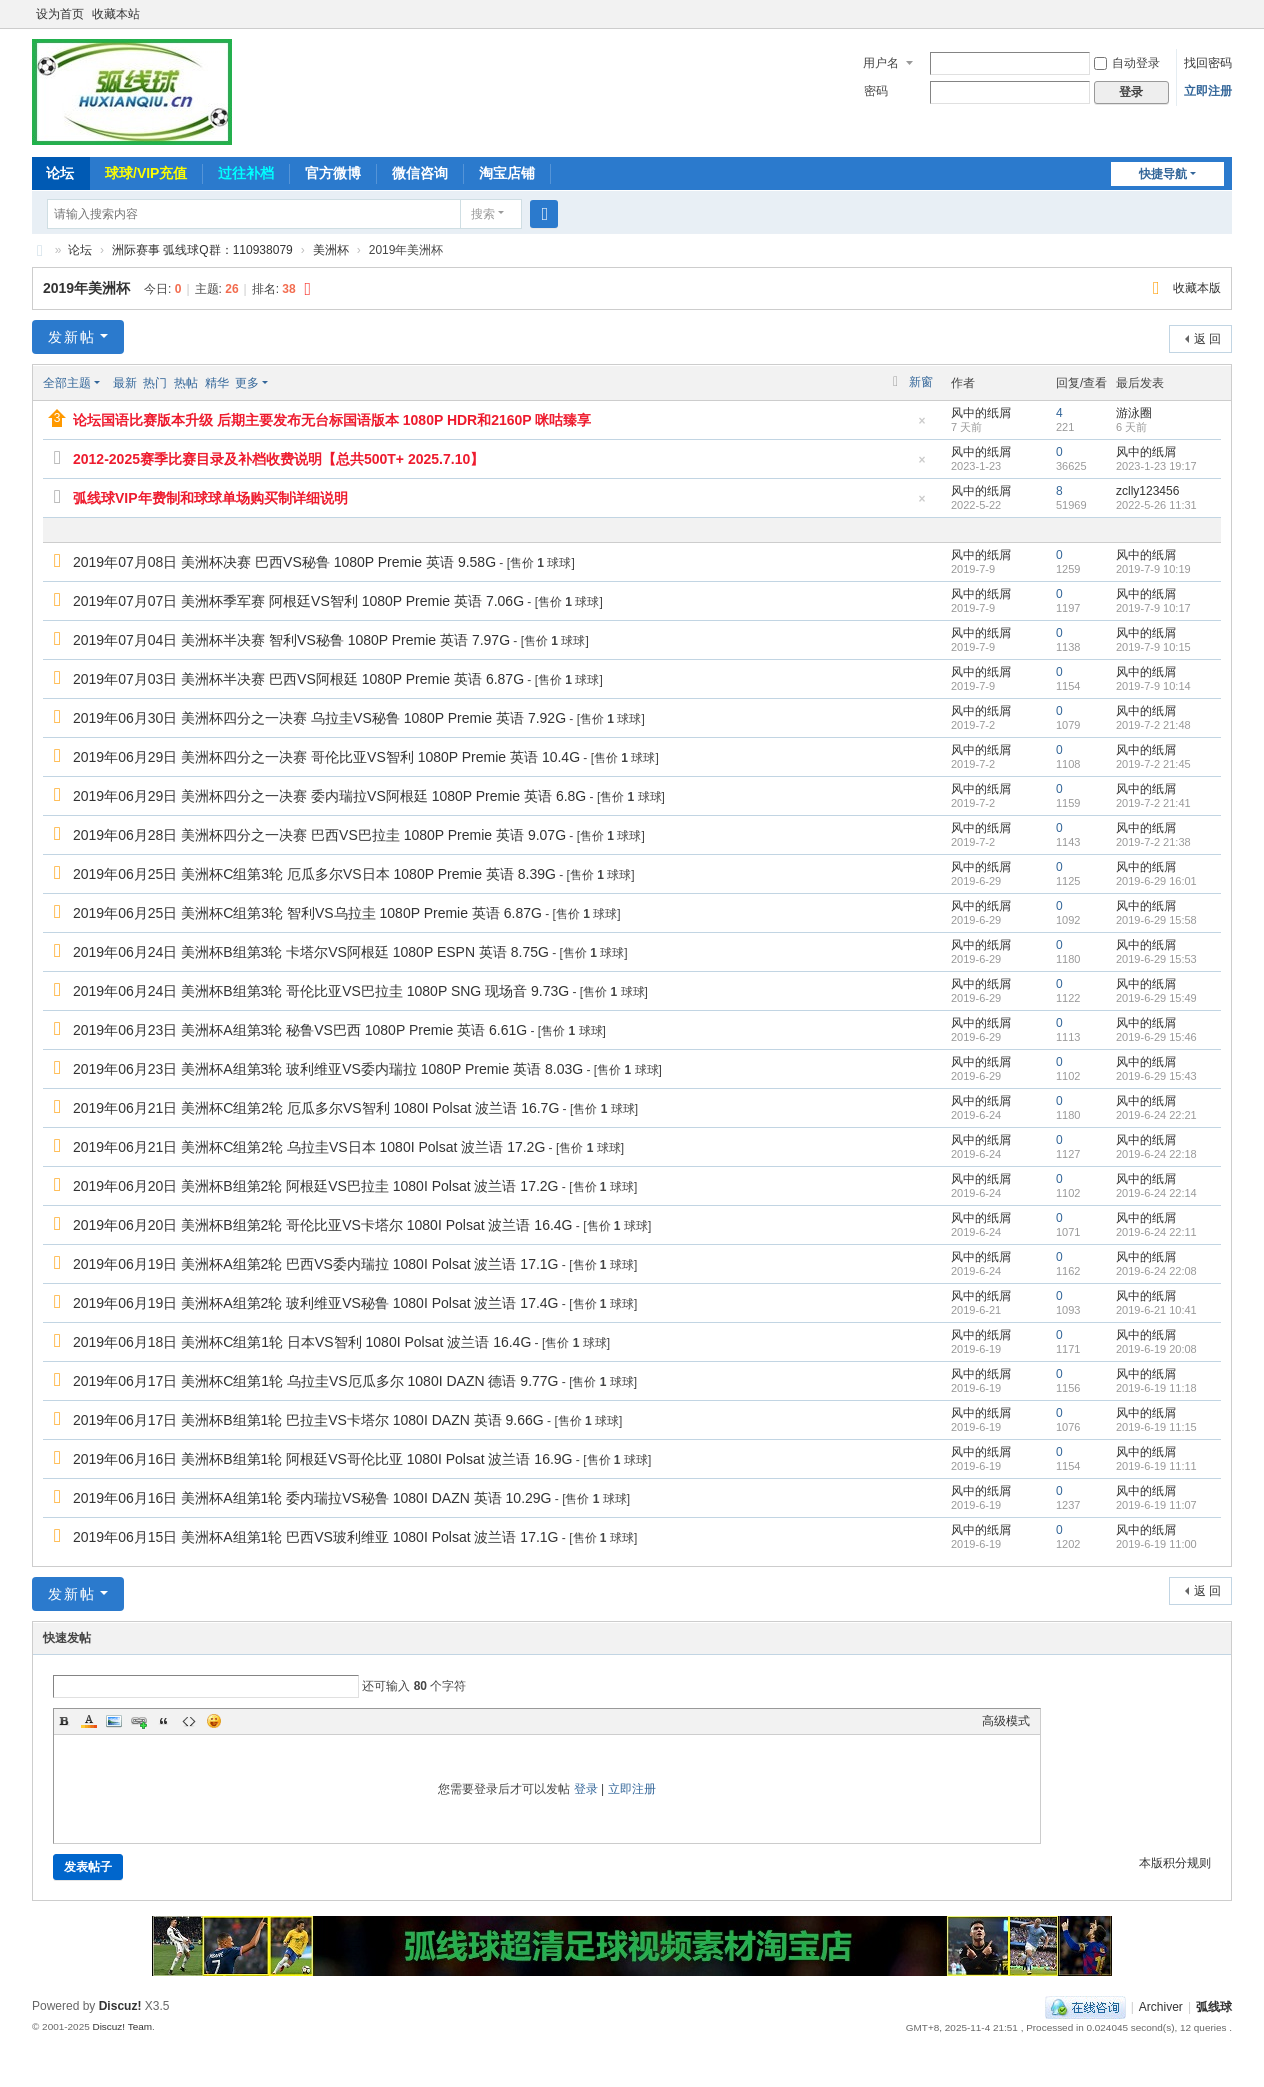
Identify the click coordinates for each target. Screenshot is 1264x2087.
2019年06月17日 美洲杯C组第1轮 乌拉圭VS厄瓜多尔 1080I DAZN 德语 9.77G (315, 1381)
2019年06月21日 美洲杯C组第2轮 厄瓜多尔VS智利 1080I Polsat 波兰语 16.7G (316, 1108)
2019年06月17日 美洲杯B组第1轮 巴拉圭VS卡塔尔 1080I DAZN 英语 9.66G (308, 1420)
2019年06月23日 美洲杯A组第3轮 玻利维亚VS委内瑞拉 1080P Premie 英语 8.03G (328, 1069)
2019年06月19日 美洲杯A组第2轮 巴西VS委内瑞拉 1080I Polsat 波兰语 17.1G (316, 1264)
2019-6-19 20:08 (1156, 1349)
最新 (125, 383)
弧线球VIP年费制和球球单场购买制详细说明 (210, 498)
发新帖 (72, 337)
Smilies (214, 1721)
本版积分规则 (1175, 1863)
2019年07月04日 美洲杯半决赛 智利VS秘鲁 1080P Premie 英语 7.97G (291, 640)
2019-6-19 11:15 (1156, 1427)
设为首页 (60, 14)
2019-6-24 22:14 (1156, 1193)
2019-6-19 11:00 (1156, 1544)
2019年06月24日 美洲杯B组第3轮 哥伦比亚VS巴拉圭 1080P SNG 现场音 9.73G (321, 991)
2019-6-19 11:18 (1156, 1388)
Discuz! (120, 2006)
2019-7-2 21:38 (1153, 842)
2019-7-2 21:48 (1153, 725)
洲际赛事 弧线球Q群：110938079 (202, 250)
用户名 (881, 63)
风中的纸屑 (981, 413)
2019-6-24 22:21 (1156, 1115)
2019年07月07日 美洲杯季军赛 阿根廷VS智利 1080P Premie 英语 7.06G (298, 601)
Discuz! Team (122, 2026)
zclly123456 (1147, 491)
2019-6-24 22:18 (1156, 1154)
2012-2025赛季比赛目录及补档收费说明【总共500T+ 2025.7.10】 (278, 459)
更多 (247, 383)
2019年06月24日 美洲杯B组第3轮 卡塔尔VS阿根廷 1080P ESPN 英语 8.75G (311, 952)
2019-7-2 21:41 (1153, 803)
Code (189, 1721)
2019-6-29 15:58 (1156, 920)
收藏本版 (1197, 288)
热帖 (186, 383)
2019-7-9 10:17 (1153, 608)
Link (139, 1721)
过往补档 (246, 173)
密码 (876, 91)
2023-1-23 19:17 (1156, 466)
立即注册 (1208, 91)
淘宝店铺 (507, 173)
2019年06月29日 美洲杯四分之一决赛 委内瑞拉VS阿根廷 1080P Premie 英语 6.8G (329, 796)
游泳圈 (1134, 413)
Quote (164, 1721)
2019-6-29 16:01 (1156, 881)
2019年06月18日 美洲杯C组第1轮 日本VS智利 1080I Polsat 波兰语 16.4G (302, 1342)
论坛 (60, 173)
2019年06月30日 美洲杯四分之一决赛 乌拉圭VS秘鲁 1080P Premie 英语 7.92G (319, 718)
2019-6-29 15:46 (1156, 1037)
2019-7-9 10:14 (1153, 686)
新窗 (921, 382)
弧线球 (1214, 2007)
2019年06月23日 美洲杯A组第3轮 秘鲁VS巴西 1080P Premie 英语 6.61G (300, 1030)
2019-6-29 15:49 (1156, 998)
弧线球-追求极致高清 (40, 250)
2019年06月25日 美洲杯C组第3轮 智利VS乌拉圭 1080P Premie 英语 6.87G (307, 913)
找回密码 (1208, 63)
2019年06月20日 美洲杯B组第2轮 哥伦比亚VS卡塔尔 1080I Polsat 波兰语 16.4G (323, 1225)
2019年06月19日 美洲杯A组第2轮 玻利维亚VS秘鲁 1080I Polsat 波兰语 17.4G (316, 1303)
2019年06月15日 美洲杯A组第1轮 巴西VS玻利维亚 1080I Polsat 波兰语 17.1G (316, 1537)
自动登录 (1127, 63)
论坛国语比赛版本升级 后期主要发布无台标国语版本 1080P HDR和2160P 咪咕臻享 (332, 420)
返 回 (1207, 339)
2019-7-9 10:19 (1153, 569)
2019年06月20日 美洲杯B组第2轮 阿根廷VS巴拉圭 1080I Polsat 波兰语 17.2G (316, 1186)
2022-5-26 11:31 (1156, 505)
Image (114, 1721)
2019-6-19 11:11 (1156, 1466)
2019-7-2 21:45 (1153, 764)
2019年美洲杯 (86, 288)
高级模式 (1006, 1721)
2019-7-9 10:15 (1153, 647)
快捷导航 (1163, 174)
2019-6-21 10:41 (1156, 1310)
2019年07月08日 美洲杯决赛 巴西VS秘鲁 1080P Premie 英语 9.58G (284, 562)
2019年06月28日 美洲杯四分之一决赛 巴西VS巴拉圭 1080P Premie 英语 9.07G (319, 835)
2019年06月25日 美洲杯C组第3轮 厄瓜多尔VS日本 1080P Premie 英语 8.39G (314, 874)
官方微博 (333, 173)
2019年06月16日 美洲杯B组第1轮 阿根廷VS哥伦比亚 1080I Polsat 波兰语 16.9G (323, 1459)
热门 (155, 383)
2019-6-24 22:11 (1156, 1232)
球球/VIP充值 (146, 173)
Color (89, 1721)
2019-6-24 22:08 (1156, 1271)
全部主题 (67, 383)
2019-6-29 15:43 (1156, 1076)
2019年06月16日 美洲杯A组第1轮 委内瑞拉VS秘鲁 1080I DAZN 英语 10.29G (312, 1498)
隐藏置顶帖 (922, 426)
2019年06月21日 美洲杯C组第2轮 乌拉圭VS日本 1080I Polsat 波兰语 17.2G (309, 1147)
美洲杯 (331, 250)
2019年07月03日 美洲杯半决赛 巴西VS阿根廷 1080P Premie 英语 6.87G (298, 679)
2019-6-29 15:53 (1156, 959)
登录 (586, 1789)
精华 (217, 383)
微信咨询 (420, 173)
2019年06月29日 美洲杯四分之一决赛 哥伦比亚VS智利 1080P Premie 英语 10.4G (326, 757)
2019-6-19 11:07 (1156, 1505)
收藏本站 (116, 14)
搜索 (483, 214)
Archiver (1161, 2007)
